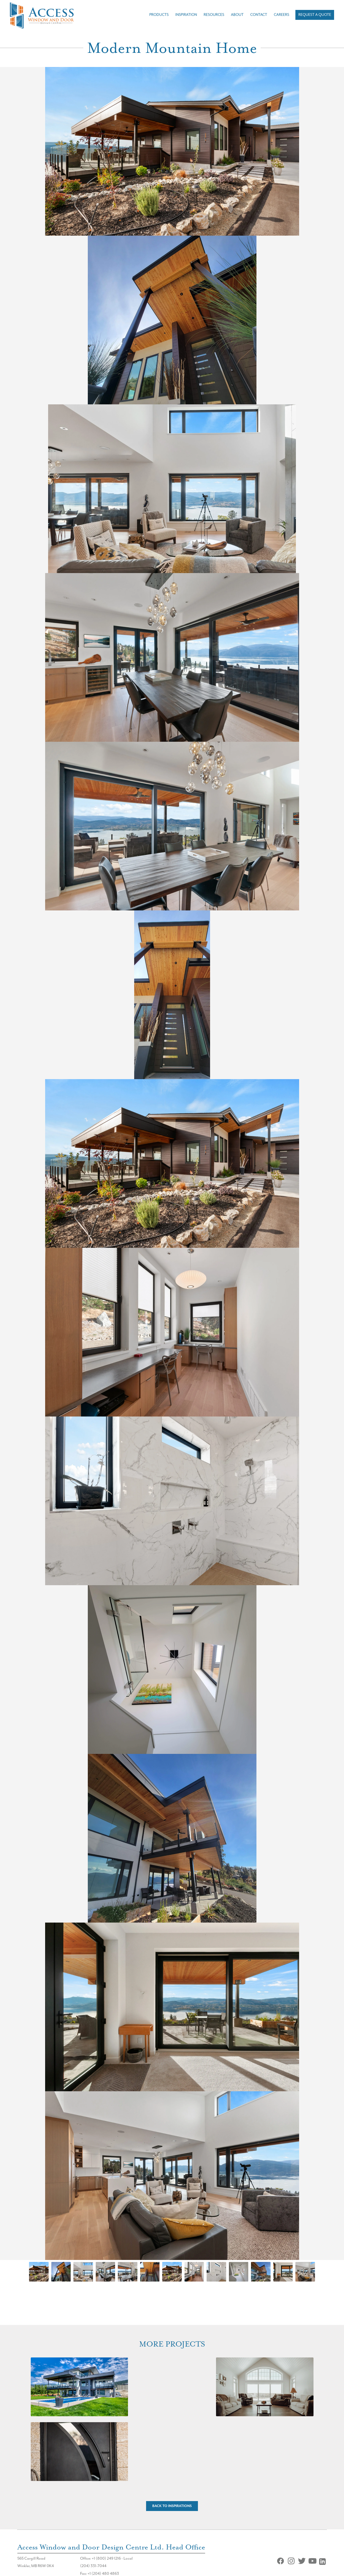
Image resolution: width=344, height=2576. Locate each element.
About (237, 14)
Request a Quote (314, 14)
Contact (258, 14)
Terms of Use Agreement (36, 2550)
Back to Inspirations (172, 2448)
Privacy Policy (70, 2550)
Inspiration (186, 14)
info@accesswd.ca (106, 2522)
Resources (214, 14)
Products (159, 14)
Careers (281, 14)
